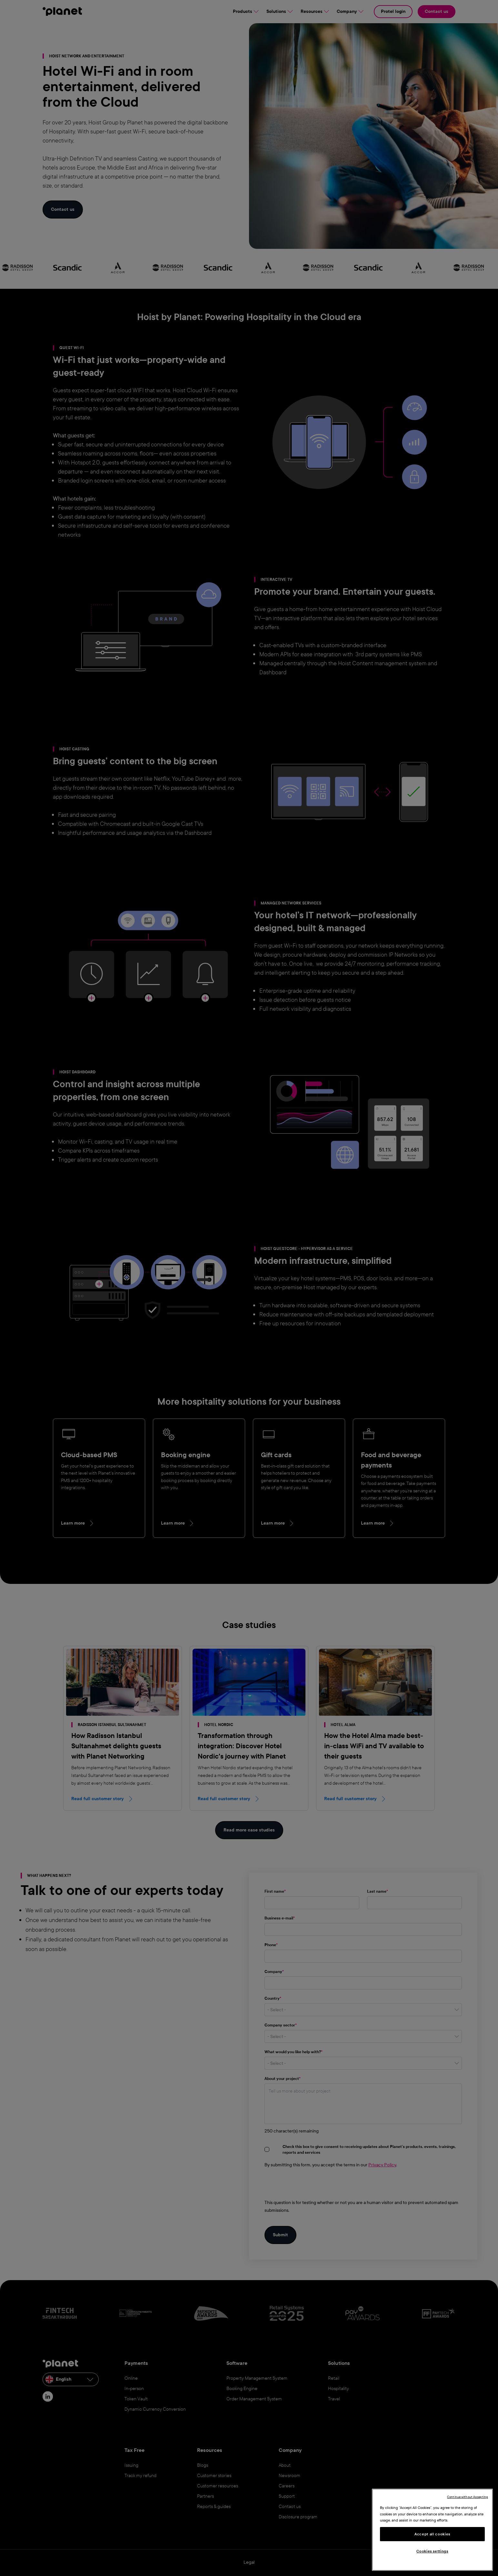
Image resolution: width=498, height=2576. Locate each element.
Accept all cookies (432, 2534)
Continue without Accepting (467, 2497)
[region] (432, 2530)
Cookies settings (432, 2551)
